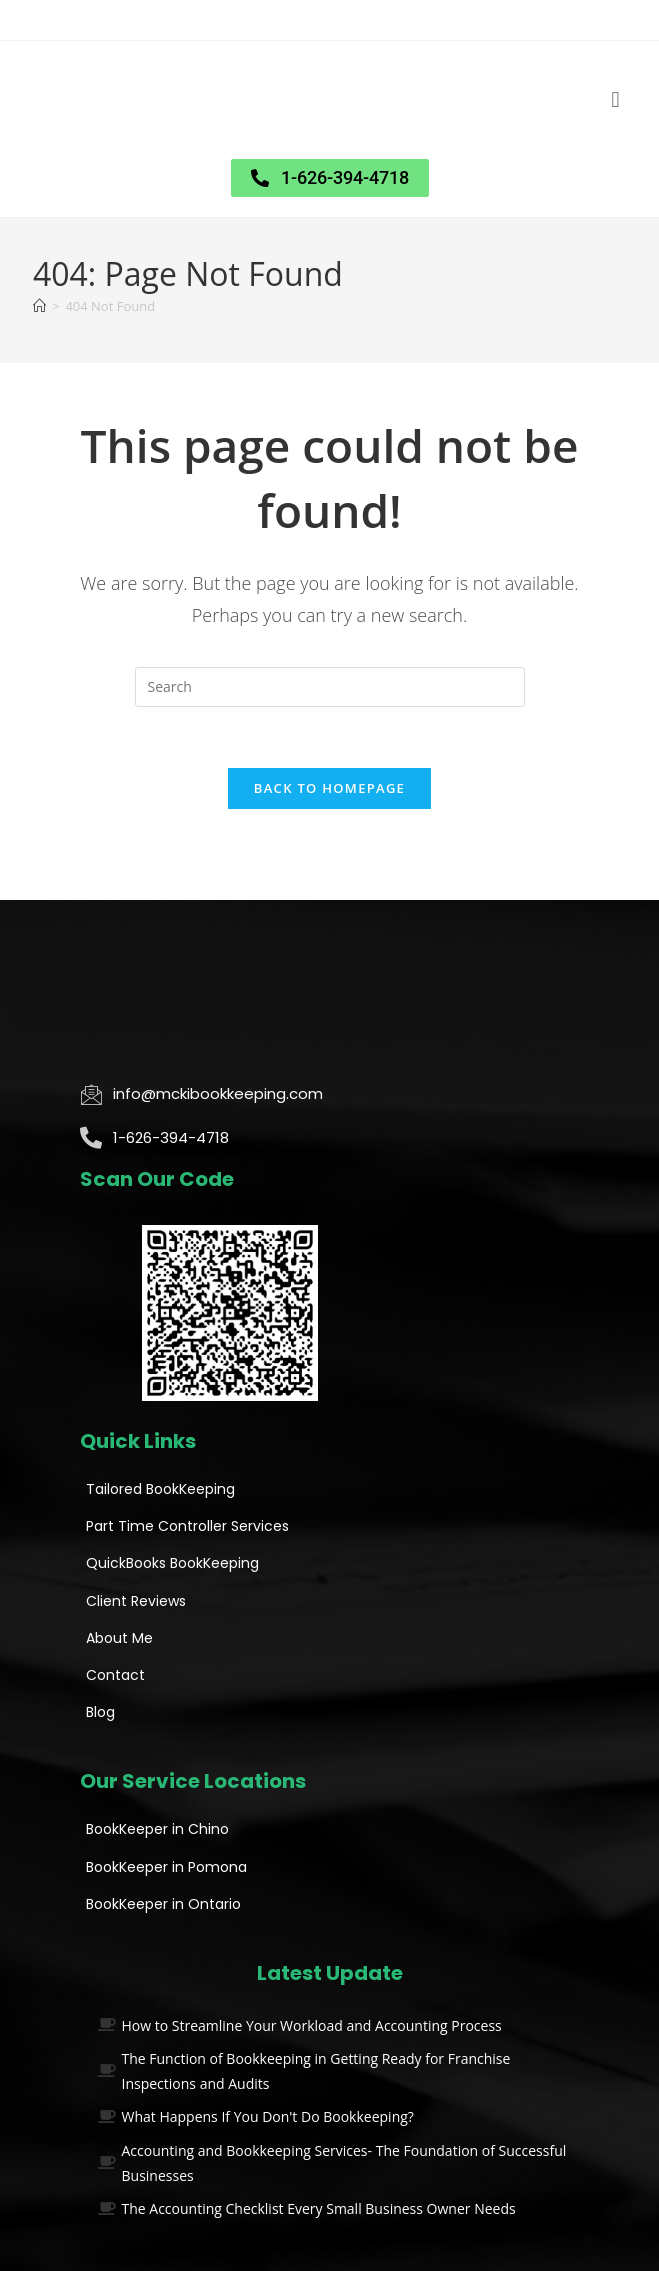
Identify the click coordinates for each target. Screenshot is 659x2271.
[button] (615, 100)
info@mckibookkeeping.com (218, 1093)
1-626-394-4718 (171, 1137)
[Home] (39, 306)
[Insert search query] (330, 687)
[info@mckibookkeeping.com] (91, 1094)
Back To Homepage (329, 788)
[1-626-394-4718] (91, 1138)
